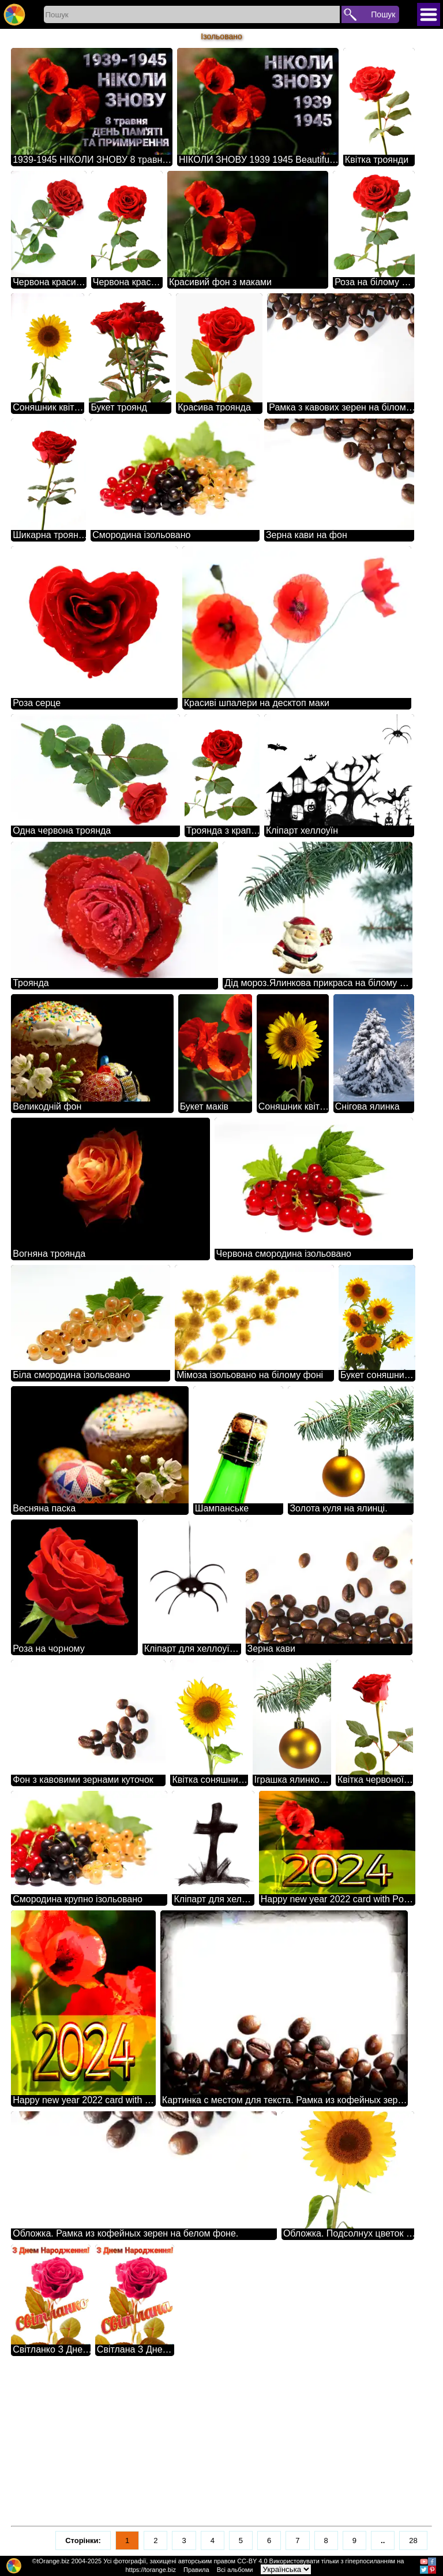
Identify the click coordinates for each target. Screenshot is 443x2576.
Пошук (383, 14)
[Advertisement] (221, 2441)
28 (413, 2540)
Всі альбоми (235, 2569)
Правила (196, 2569)
